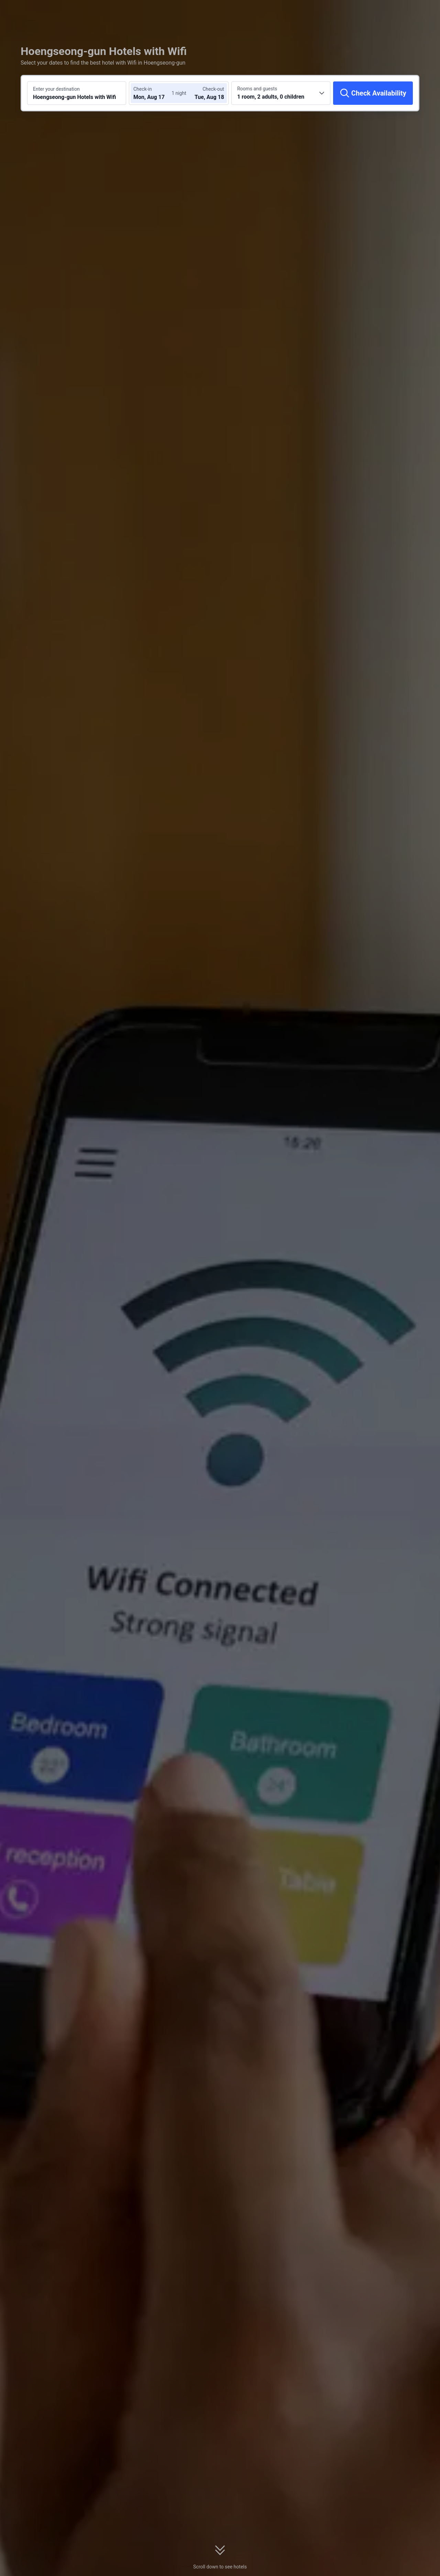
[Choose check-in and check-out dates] (154, 93)
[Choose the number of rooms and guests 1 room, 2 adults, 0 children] (281, 93)
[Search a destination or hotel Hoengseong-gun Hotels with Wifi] (76, 93)
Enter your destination (56, 89)
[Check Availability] (373, 93)
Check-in (142, 89)
